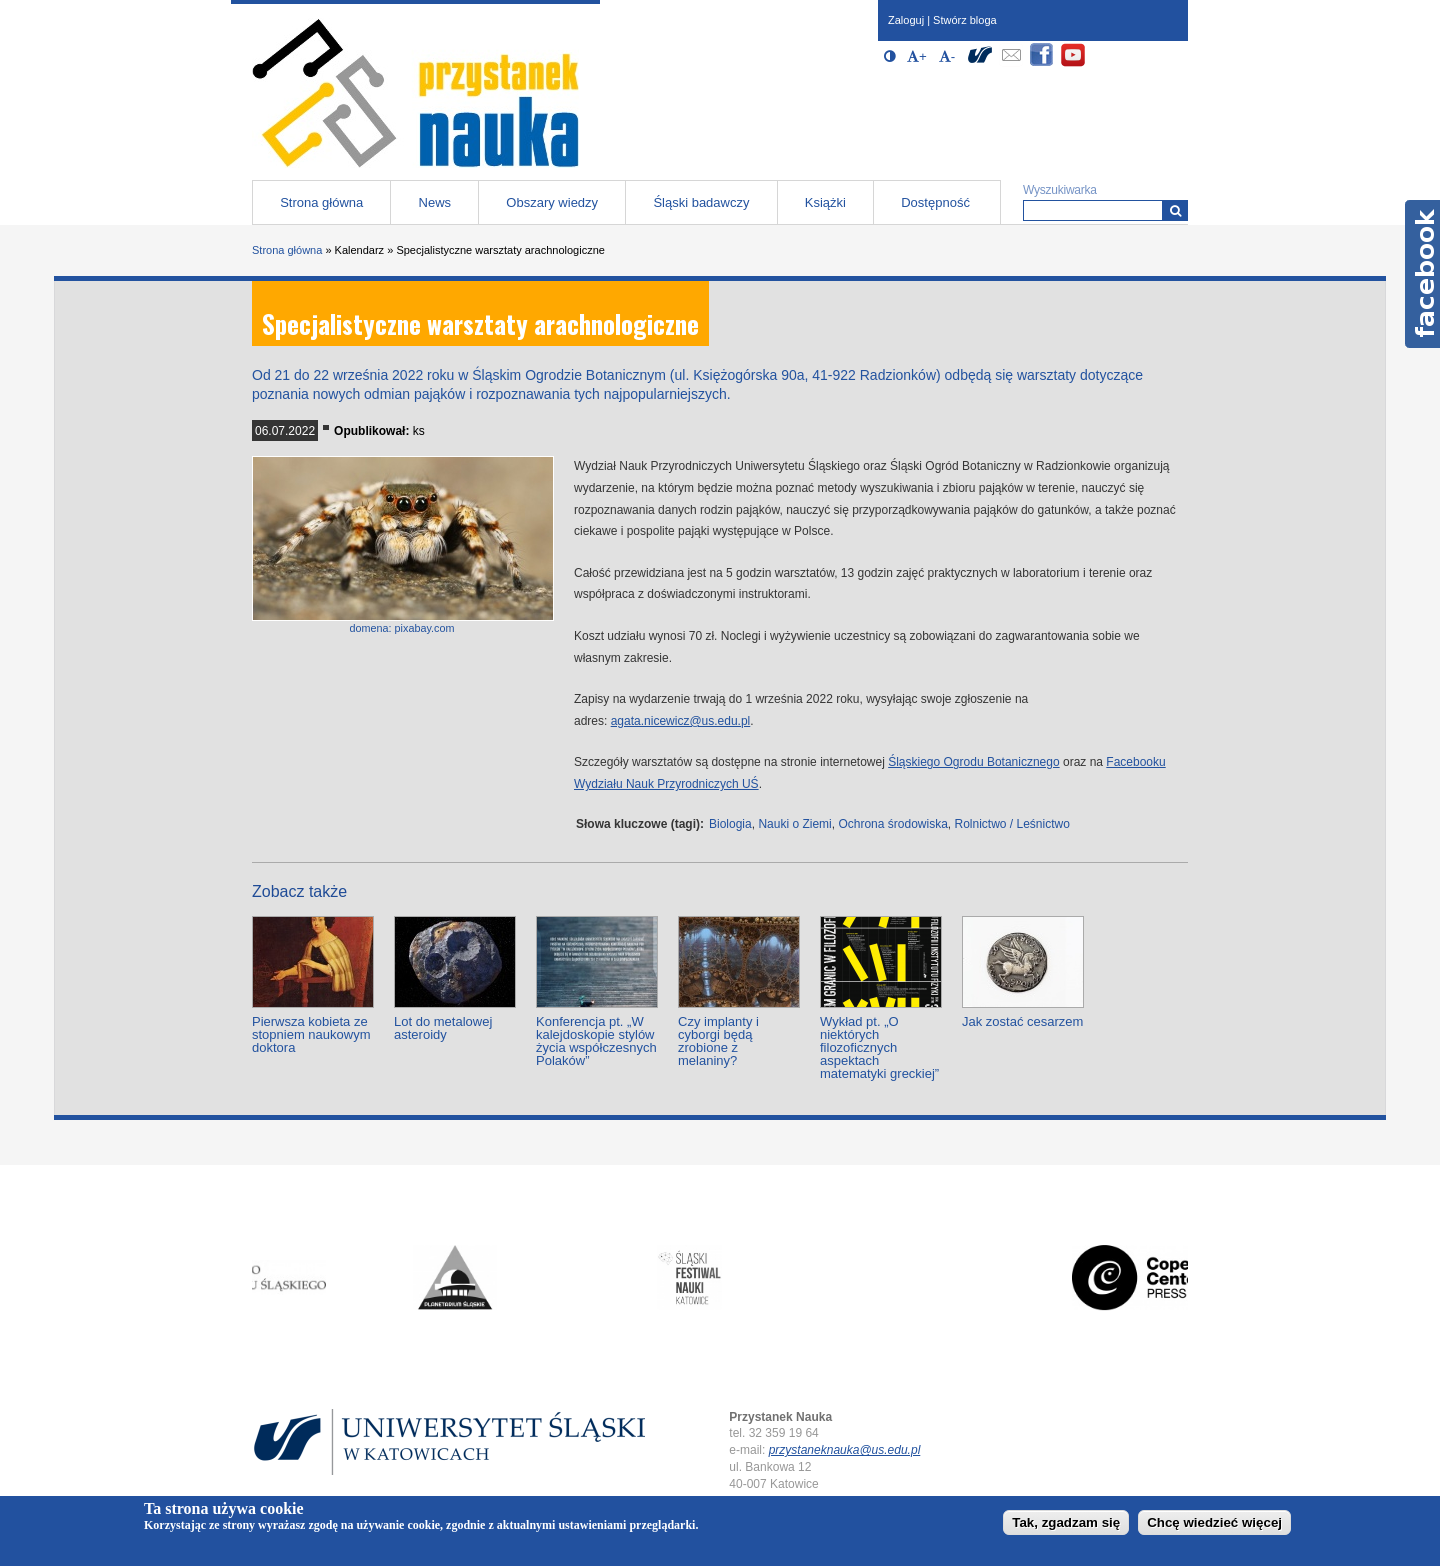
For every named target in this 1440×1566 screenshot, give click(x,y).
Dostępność (935, 202)
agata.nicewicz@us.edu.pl (681, 721)
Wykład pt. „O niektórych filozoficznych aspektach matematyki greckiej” (879, 1047)
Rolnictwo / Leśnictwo (1011, 824)
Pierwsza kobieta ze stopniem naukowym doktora (311, 1034)
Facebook (1422, 274)
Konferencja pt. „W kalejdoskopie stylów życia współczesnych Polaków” (596, 1041)
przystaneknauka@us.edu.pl (845, 1450)
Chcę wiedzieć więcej (1214, 1522)
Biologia (730, 824)
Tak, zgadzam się (1066, 1522)
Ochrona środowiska (892, 824)
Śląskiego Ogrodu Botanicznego (973, 762)
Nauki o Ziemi (794, 824)
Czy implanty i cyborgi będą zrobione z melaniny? (718, 1041)
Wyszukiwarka (1060, 190)
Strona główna (321, 202)
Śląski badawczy (701, 202)
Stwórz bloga (965, 20)
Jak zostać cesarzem (1022, 1021)
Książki (825, 202)
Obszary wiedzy (552, 202)
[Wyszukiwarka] (1175, 210)
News (435, 202)
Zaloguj (906, 20)
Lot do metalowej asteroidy (443, 1028)
